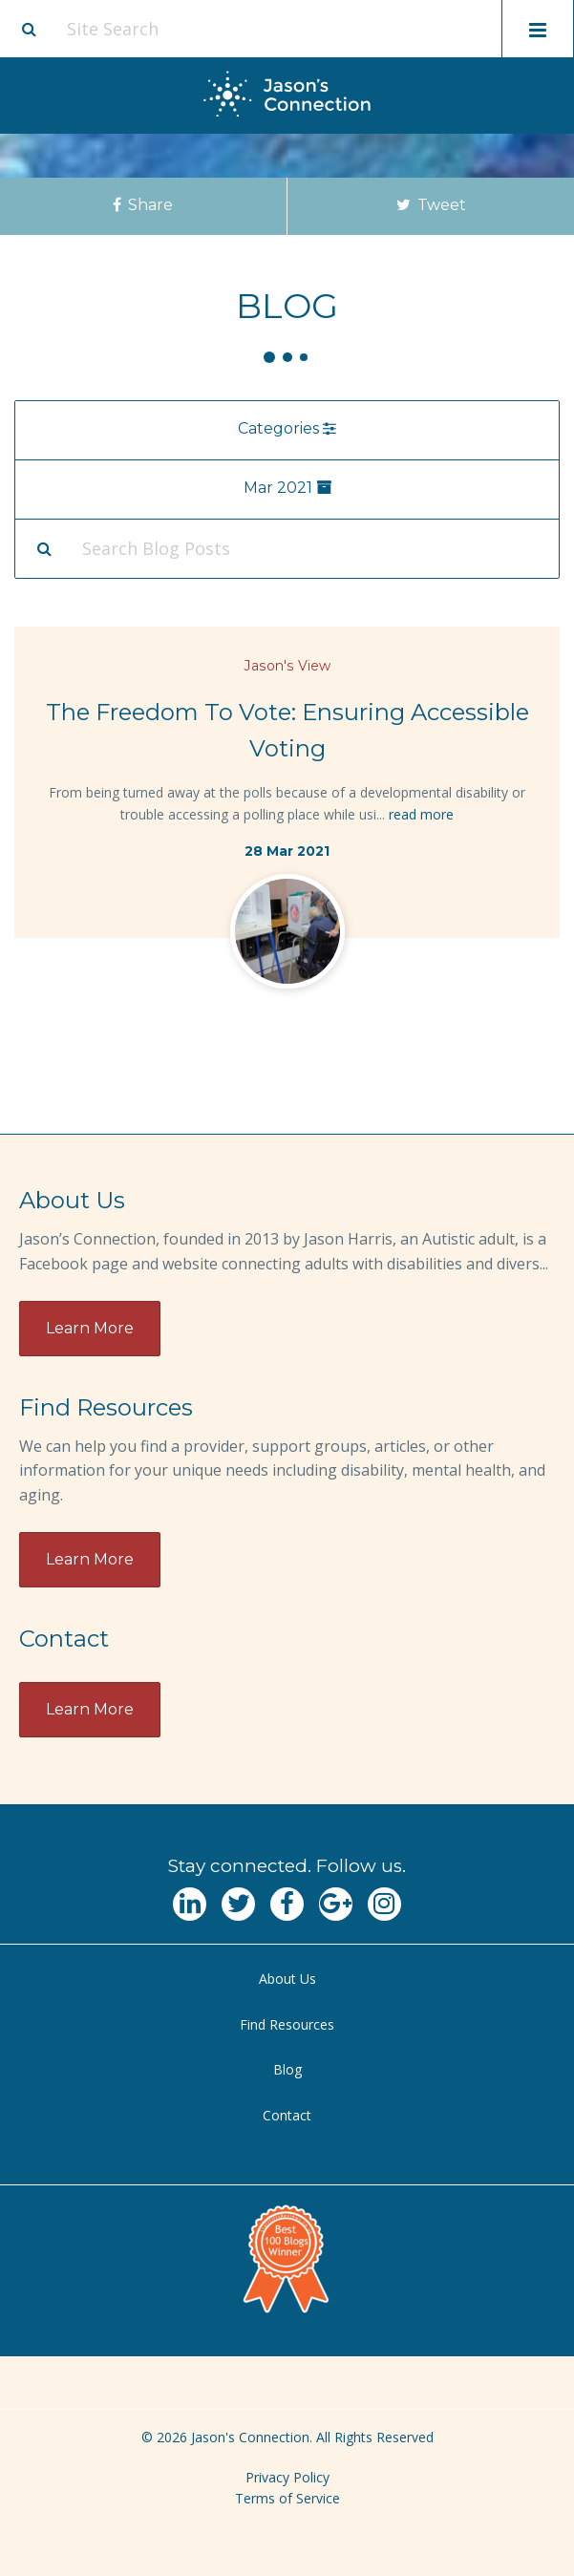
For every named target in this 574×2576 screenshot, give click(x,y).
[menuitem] (287, 1979)
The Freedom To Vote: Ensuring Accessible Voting (287, 730)
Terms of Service (287, 2498)
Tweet (430, 205)
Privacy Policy (287, 2477)
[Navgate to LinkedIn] (189, 1904)
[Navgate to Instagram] (384, 1904)
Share (143, 205)
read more (421, 814)
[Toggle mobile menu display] (537, 28)
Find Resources (287, 2024)
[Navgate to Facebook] (287, 1904)
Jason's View (287, 665)
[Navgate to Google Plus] (335, 1904)
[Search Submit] (44, 548)
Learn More (90, 1328)
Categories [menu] (287, 428)
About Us (287, 1978)
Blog (287, 2069)
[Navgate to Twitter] (238, 1904)
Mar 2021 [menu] (287, 488)
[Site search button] (28, 28)
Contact (287, 2115)
